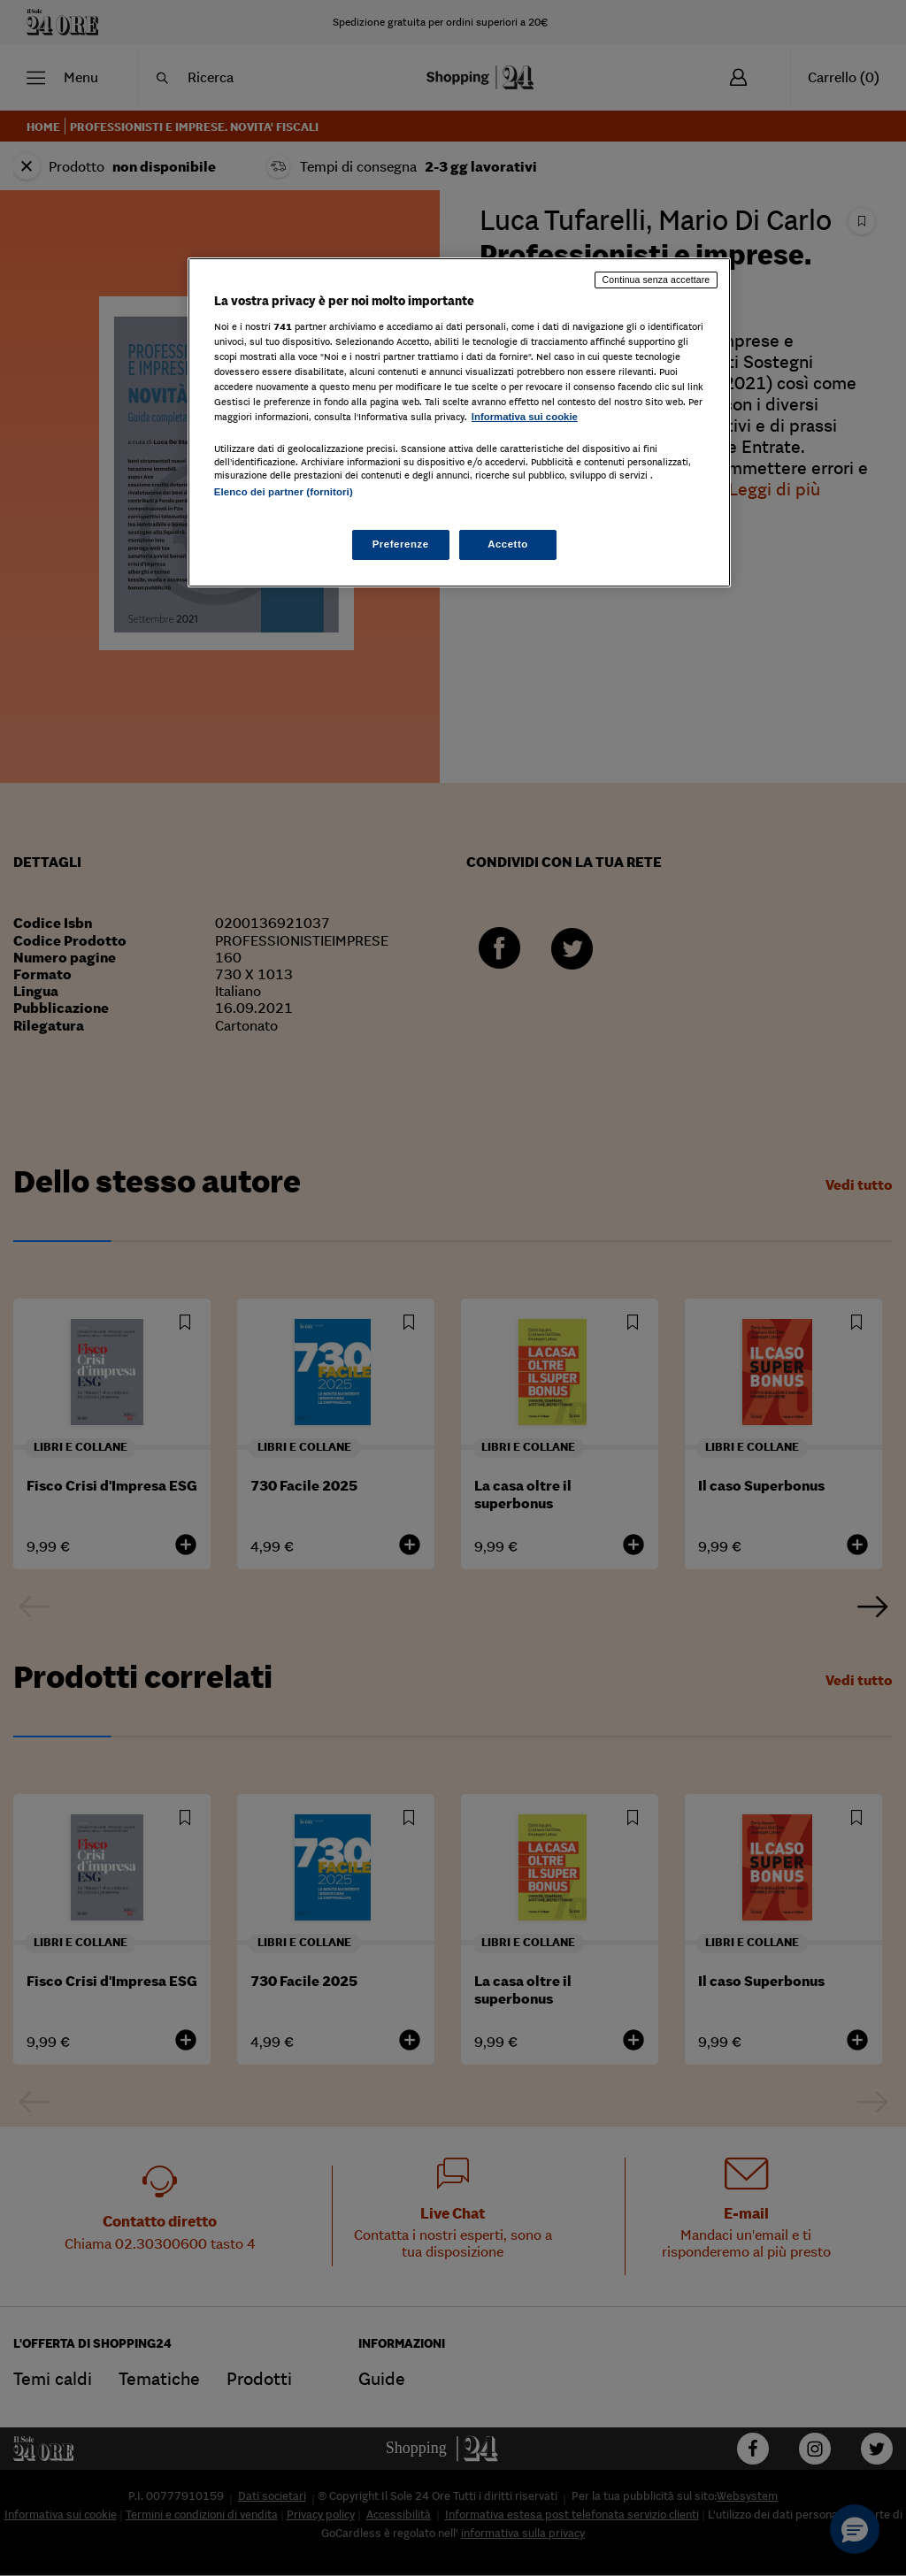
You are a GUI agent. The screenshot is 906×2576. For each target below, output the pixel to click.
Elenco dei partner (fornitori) (283, 492)
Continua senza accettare (656, 279)
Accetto (508, 544)
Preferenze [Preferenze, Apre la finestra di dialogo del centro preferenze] (400, 544)
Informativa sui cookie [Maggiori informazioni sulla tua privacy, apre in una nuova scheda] (525, 416)
